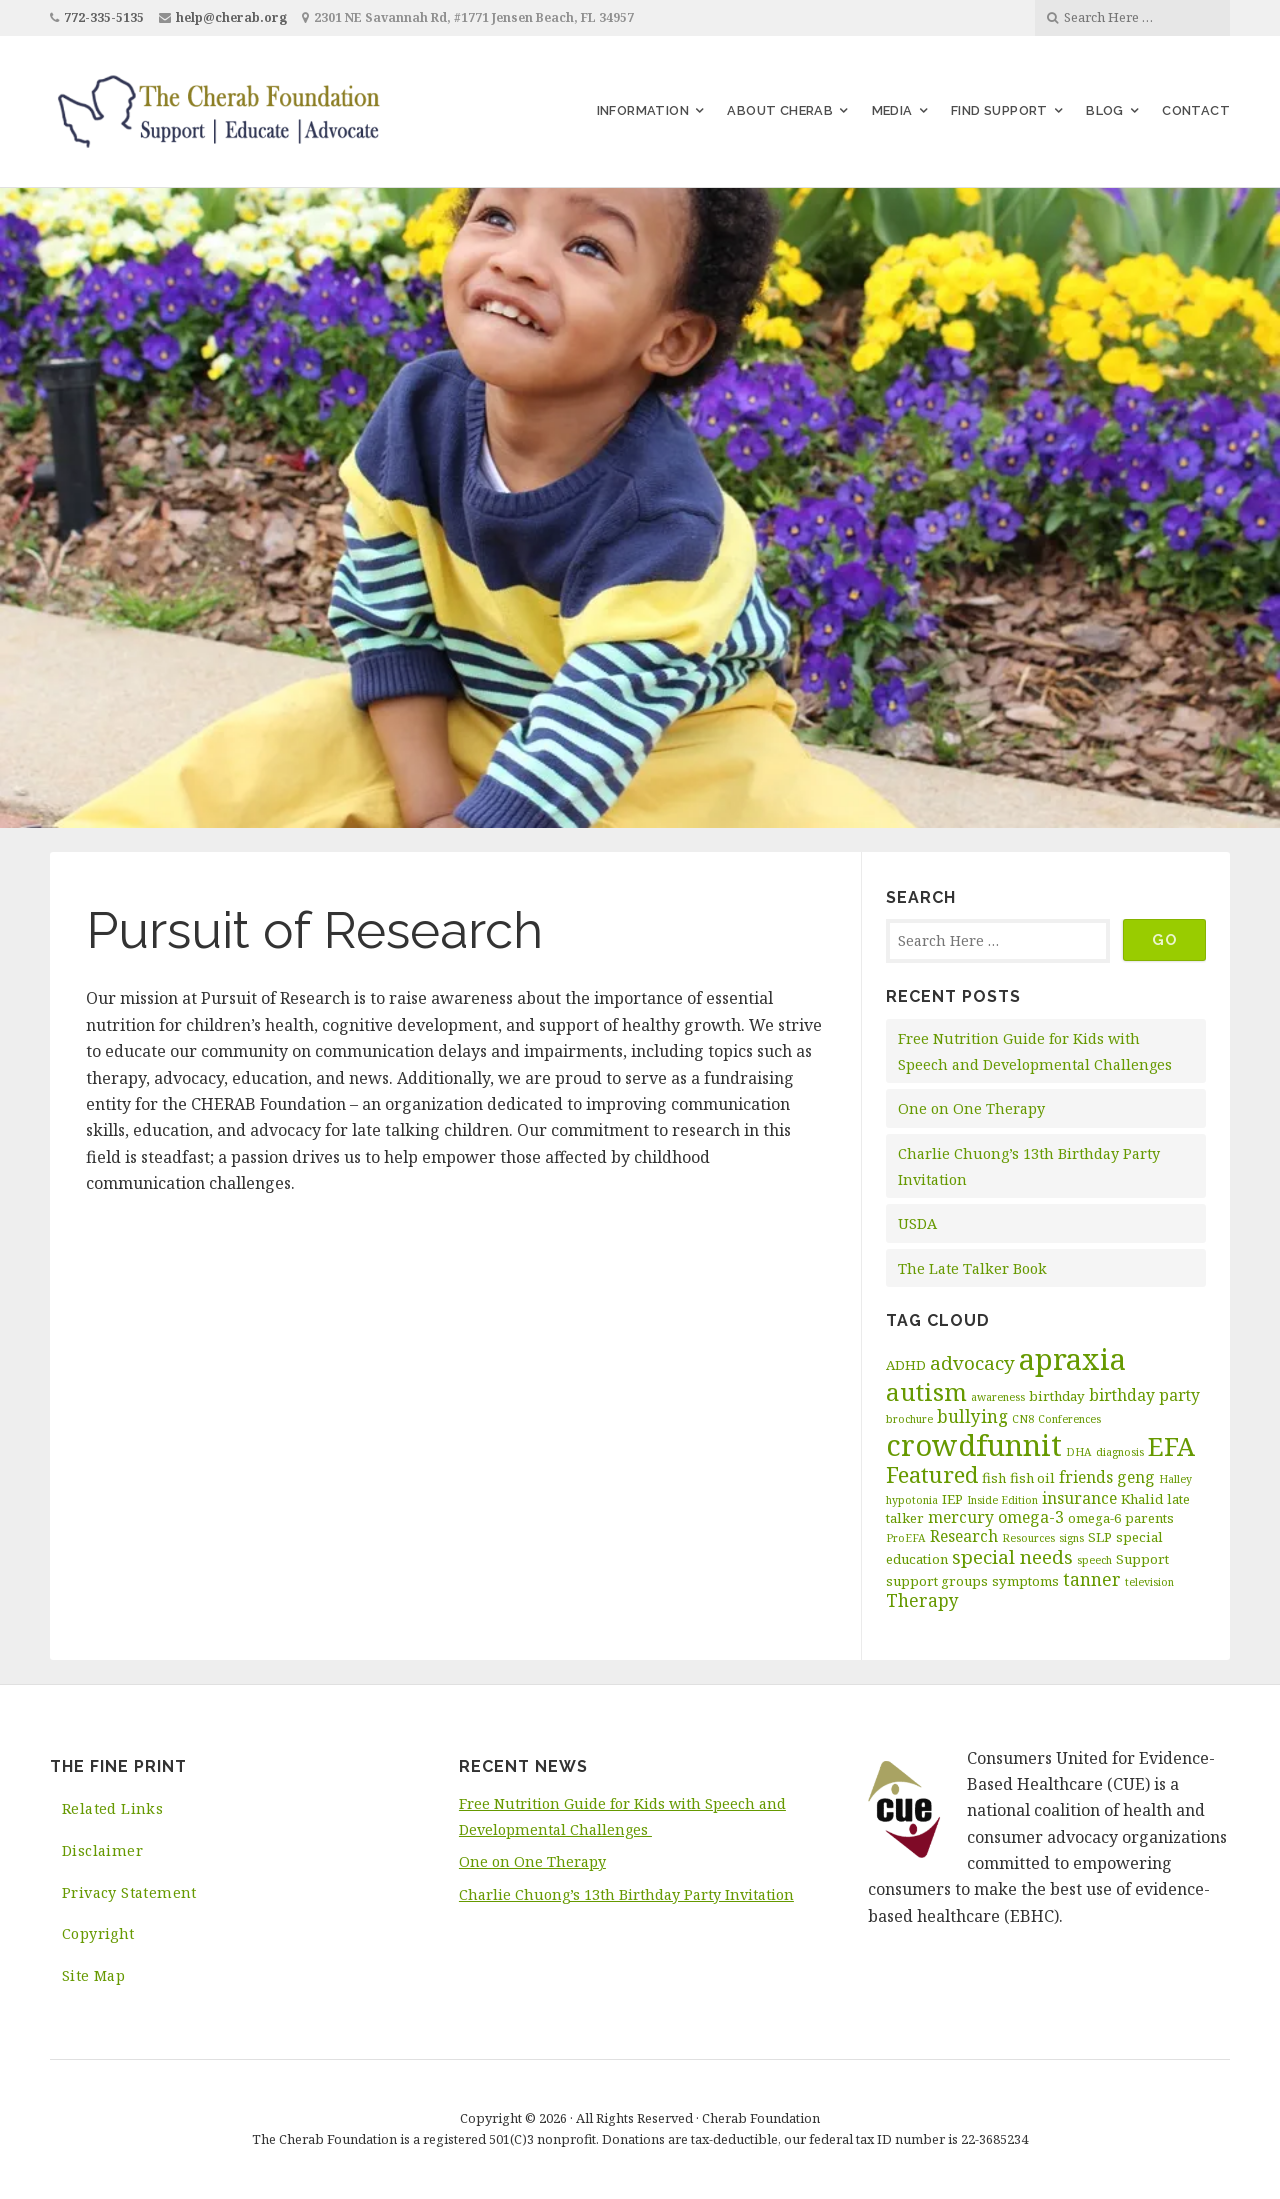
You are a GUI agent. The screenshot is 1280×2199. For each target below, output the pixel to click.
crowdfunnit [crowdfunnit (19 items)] (974, 1444)
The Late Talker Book (972, 1268)
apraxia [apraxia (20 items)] (1072, 1359)
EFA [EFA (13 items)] (1171, 1446)
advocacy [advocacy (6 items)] (972, 1363)
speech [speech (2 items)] (1094, 1560)
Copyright (98, 1933)
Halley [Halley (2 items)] (1175, 1479)
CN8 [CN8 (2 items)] (1023, 1419)
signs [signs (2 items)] (1071, 1538)
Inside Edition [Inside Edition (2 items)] (1002, 1500)
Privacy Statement (129, 1892)
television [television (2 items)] (1149, 1582)
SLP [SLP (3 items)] (1100, 1537)
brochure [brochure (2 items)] (909, 1419)
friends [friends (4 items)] (1086, 1477)
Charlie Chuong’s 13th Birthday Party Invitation (626, 1894)
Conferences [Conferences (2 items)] (1069, 1419)
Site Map (93, 1975)
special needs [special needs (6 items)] (1012, 1557)
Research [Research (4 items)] (964, 1536)
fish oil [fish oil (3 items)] (1032, 1478)
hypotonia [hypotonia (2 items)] (912, 1500)
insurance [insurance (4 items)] (1079, 1498)
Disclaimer (102, 1850)
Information (643, 110)
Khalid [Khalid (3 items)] (1142, 1499)
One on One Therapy (971, 1108)
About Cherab (780, 110)
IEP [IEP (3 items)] (952, 1499)
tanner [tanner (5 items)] (1092, 1579)
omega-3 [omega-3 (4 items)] (1031, 1517)
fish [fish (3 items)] (994, 1478)
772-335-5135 (104, 17)
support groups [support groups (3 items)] (937, 1581)
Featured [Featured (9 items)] (932, 1474)
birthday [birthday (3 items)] (1057, 1396)
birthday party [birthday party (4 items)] (1144, 1395)
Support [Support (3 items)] (1142, 1559)
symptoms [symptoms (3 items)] (1025, 1581)
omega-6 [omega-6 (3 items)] (1094, 1518)
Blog (1105, 110)
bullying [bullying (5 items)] (972, 1416)
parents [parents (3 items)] (1149, 1518)
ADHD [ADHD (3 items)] (906, 1365)
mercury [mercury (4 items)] (961, 1517)
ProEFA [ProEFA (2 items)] (906, 1538)
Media (892, 110)
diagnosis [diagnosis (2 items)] (1120, 1452)
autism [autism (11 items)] (926, 1391)
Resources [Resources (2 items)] (1028, 1538)
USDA (917, 1223)
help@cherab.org (231, 17)
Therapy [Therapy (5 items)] (922, 1600)
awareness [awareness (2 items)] (998, 1397)
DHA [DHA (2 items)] (1079, 1452)
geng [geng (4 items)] (1136, 1477)
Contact (1196, 110)
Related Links (112, 1808)
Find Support (999, 110)
